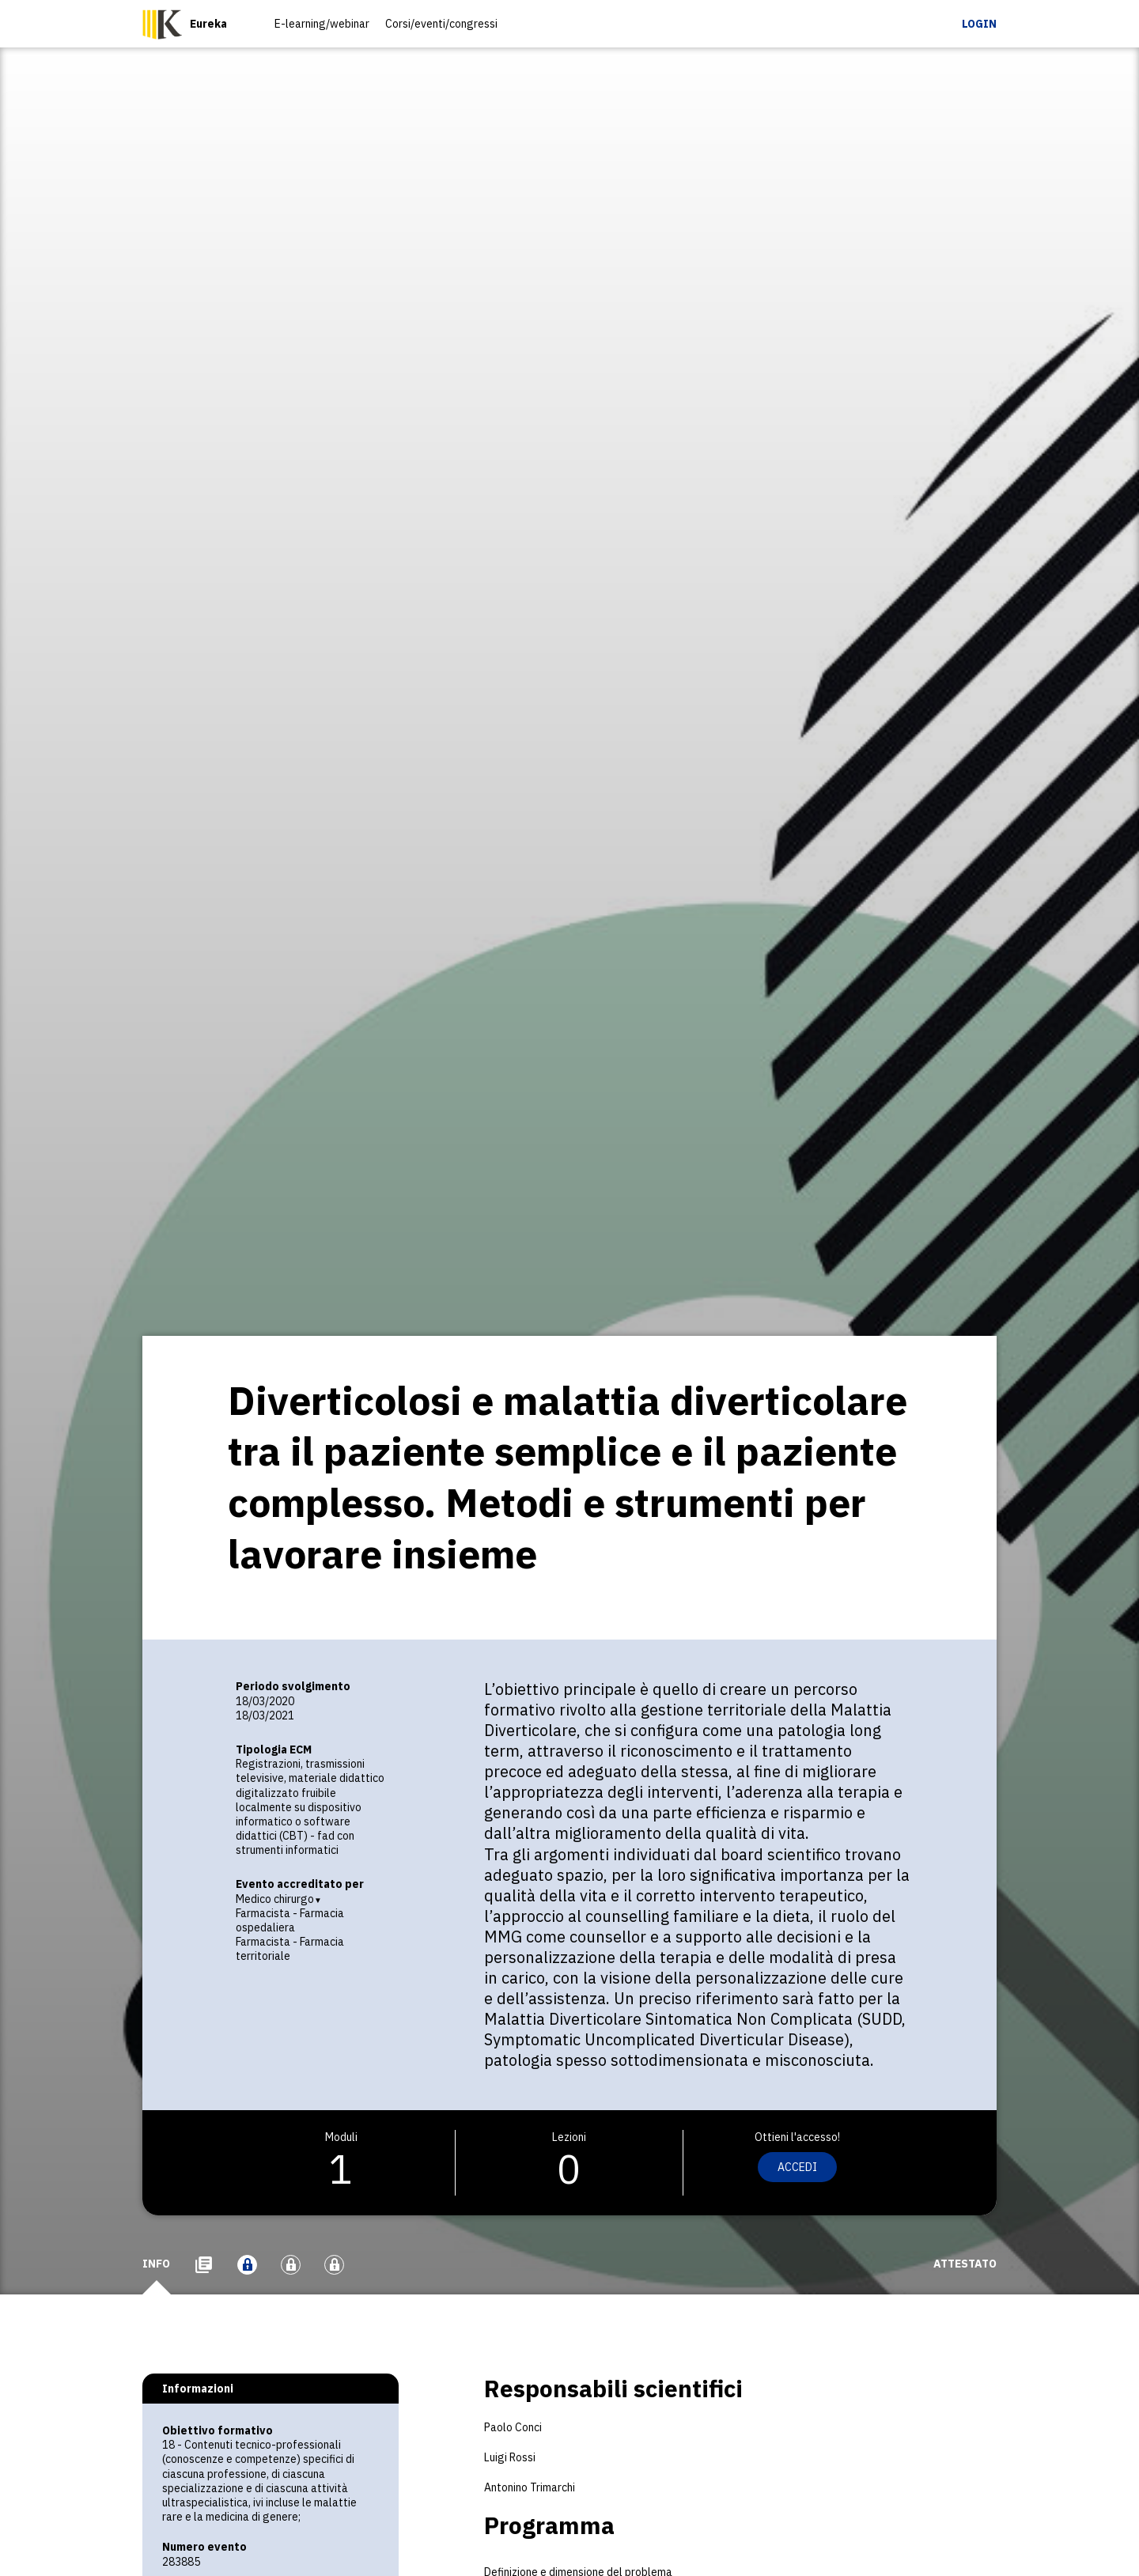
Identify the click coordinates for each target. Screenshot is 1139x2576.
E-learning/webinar (321, 24)
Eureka (208, 24)
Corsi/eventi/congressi (441, 24)
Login (979, 24)
